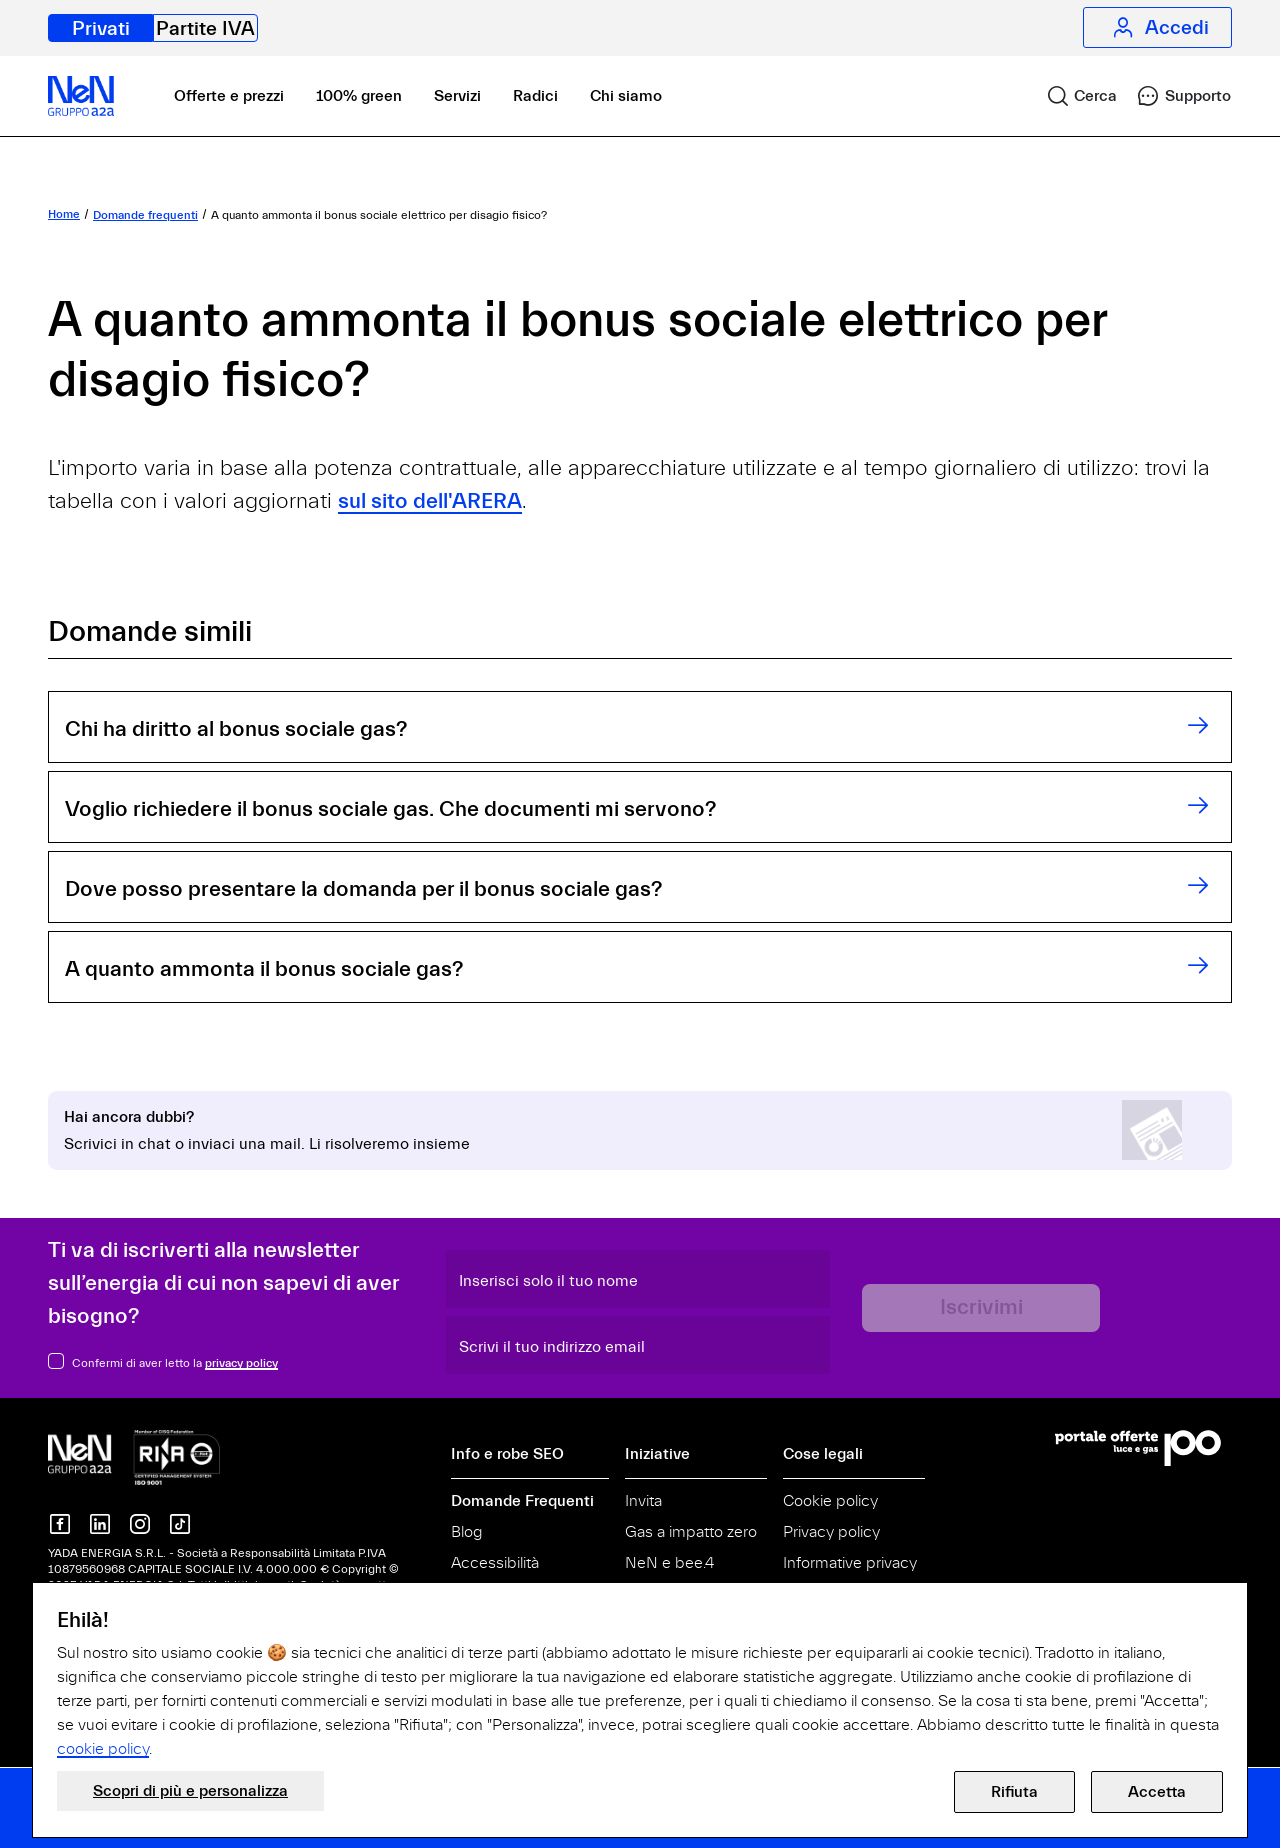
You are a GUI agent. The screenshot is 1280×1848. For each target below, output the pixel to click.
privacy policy (241, 1363)
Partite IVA (205, 28)
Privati (101, 28)
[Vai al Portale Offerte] (1143, 1448)
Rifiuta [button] (1014, 1792)
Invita (643, 1501)
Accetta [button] (1157, 1792)
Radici (535, 96)
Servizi (457, 96)
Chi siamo (626, 96)
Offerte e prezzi (229, 96)
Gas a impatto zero (691, 1532)
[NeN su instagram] (140, 1524)
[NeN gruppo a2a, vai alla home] (134, 1456)
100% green (359, 96)
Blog (467, 1532)
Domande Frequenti (522, 1501)
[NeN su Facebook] (60, 1524)
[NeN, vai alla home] (81, 96)
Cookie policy (830, 1501)
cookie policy (103, 1749)
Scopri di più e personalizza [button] (190, 1791)
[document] (640, 1684)
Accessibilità (495, 1563)
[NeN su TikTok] (180, 1524)
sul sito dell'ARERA (430, 501)
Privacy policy (831, 1532)
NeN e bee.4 (669, 1563)
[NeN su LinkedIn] (100, 1524)
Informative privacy (850, 1563)
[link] (1073, 96)
